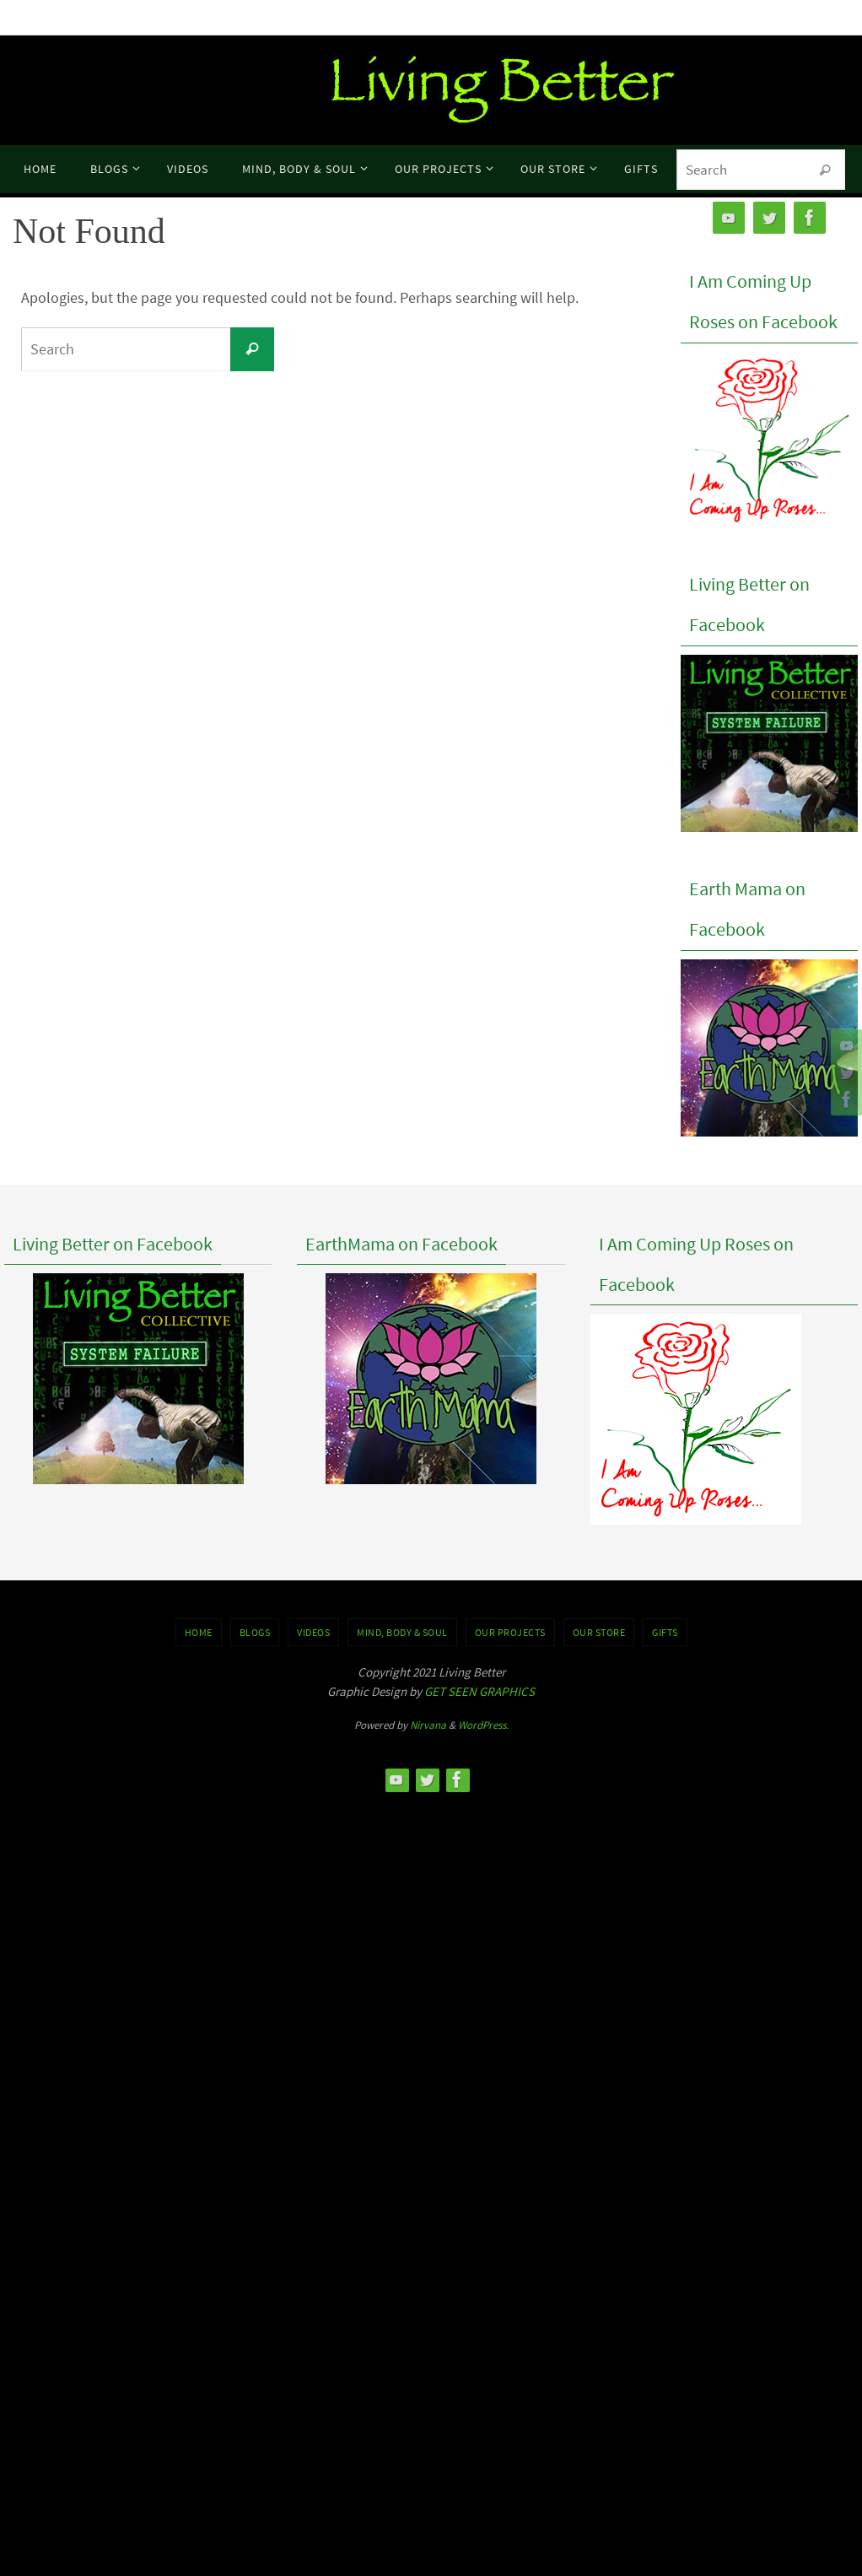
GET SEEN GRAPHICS (479, 1691)
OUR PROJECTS (510, 1632)
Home (199, 1632)
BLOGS (255, 1632)
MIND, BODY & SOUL (402, 1632)
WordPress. (483, 1725)
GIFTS (665, 1632)
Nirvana (428, 1725)
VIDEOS (313, 1632)
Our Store (599, 1632)
